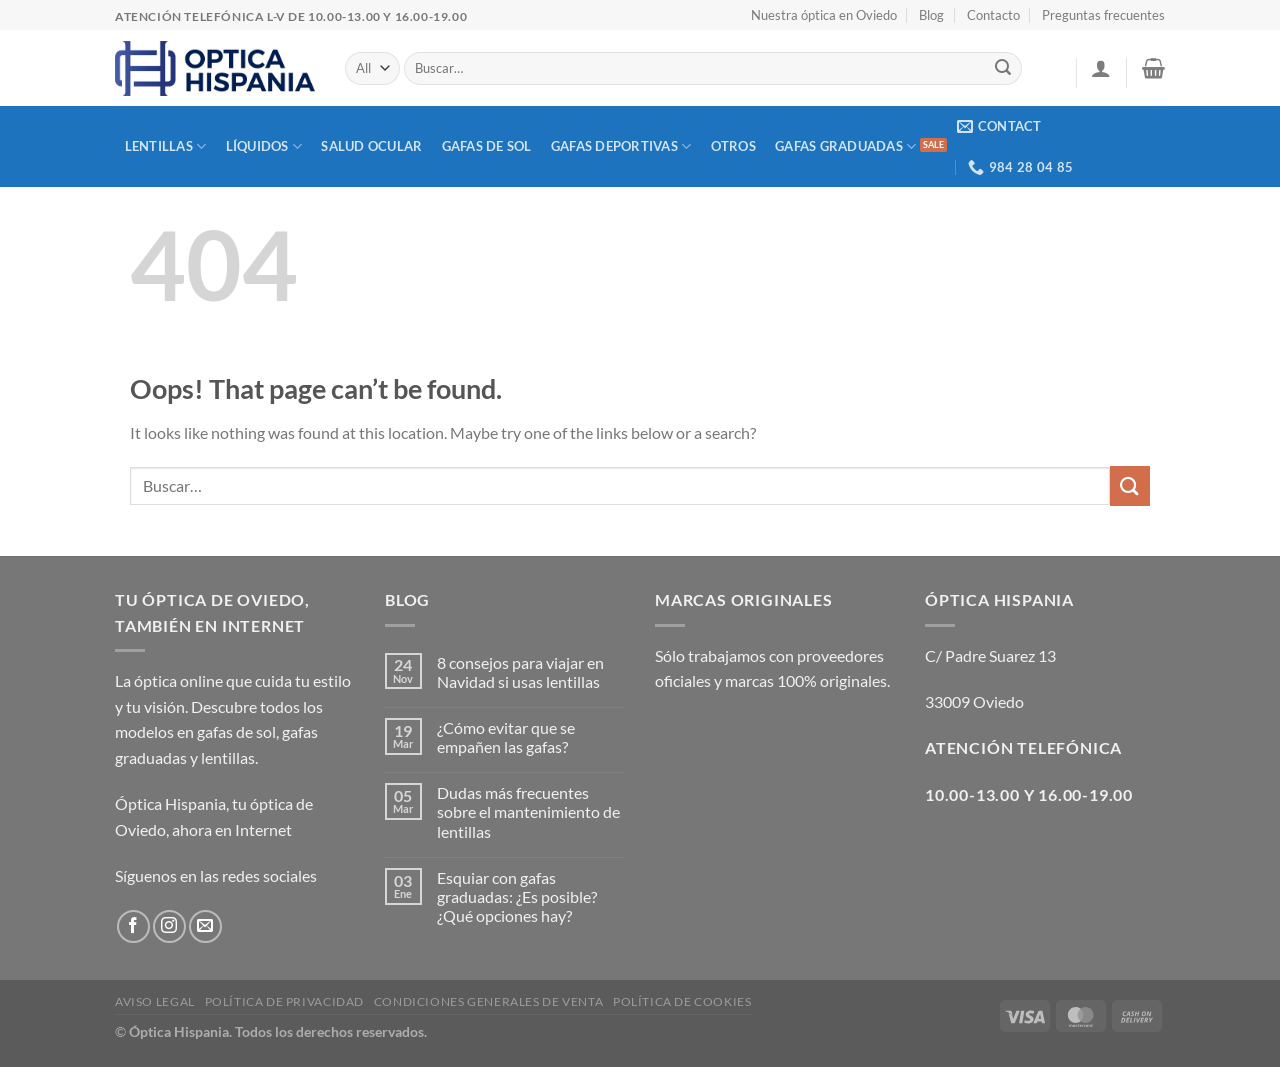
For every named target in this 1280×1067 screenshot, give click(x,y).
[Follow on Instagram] (169, 926)
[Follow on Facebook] (133, 926)
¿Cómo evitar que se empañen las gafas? (506, 737)
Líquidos (264, 146)
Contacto (993, 15)
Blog (931, 15)
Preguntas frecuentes (1103, 15)
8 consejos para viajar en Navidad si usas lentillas (520, 672)
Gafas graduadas (845, 146)
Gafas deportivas (621, 146)
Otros (733, 146)
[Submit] (1004, 69)
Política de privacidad (284, 1001)
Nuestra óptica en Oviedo (824, 15)
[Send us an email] (205, 926)
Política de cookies (682, 1001)
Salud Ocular (371, 146)
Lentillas (166, 146)
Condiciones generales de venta (488, 1001)
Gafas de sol (487, 146)
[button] (1101, 68)
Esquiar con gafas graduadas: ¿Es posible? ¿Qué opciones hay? (517, 896)
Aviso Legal (155, 1001)
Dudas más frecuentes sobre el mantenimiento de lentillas (528, 811)
